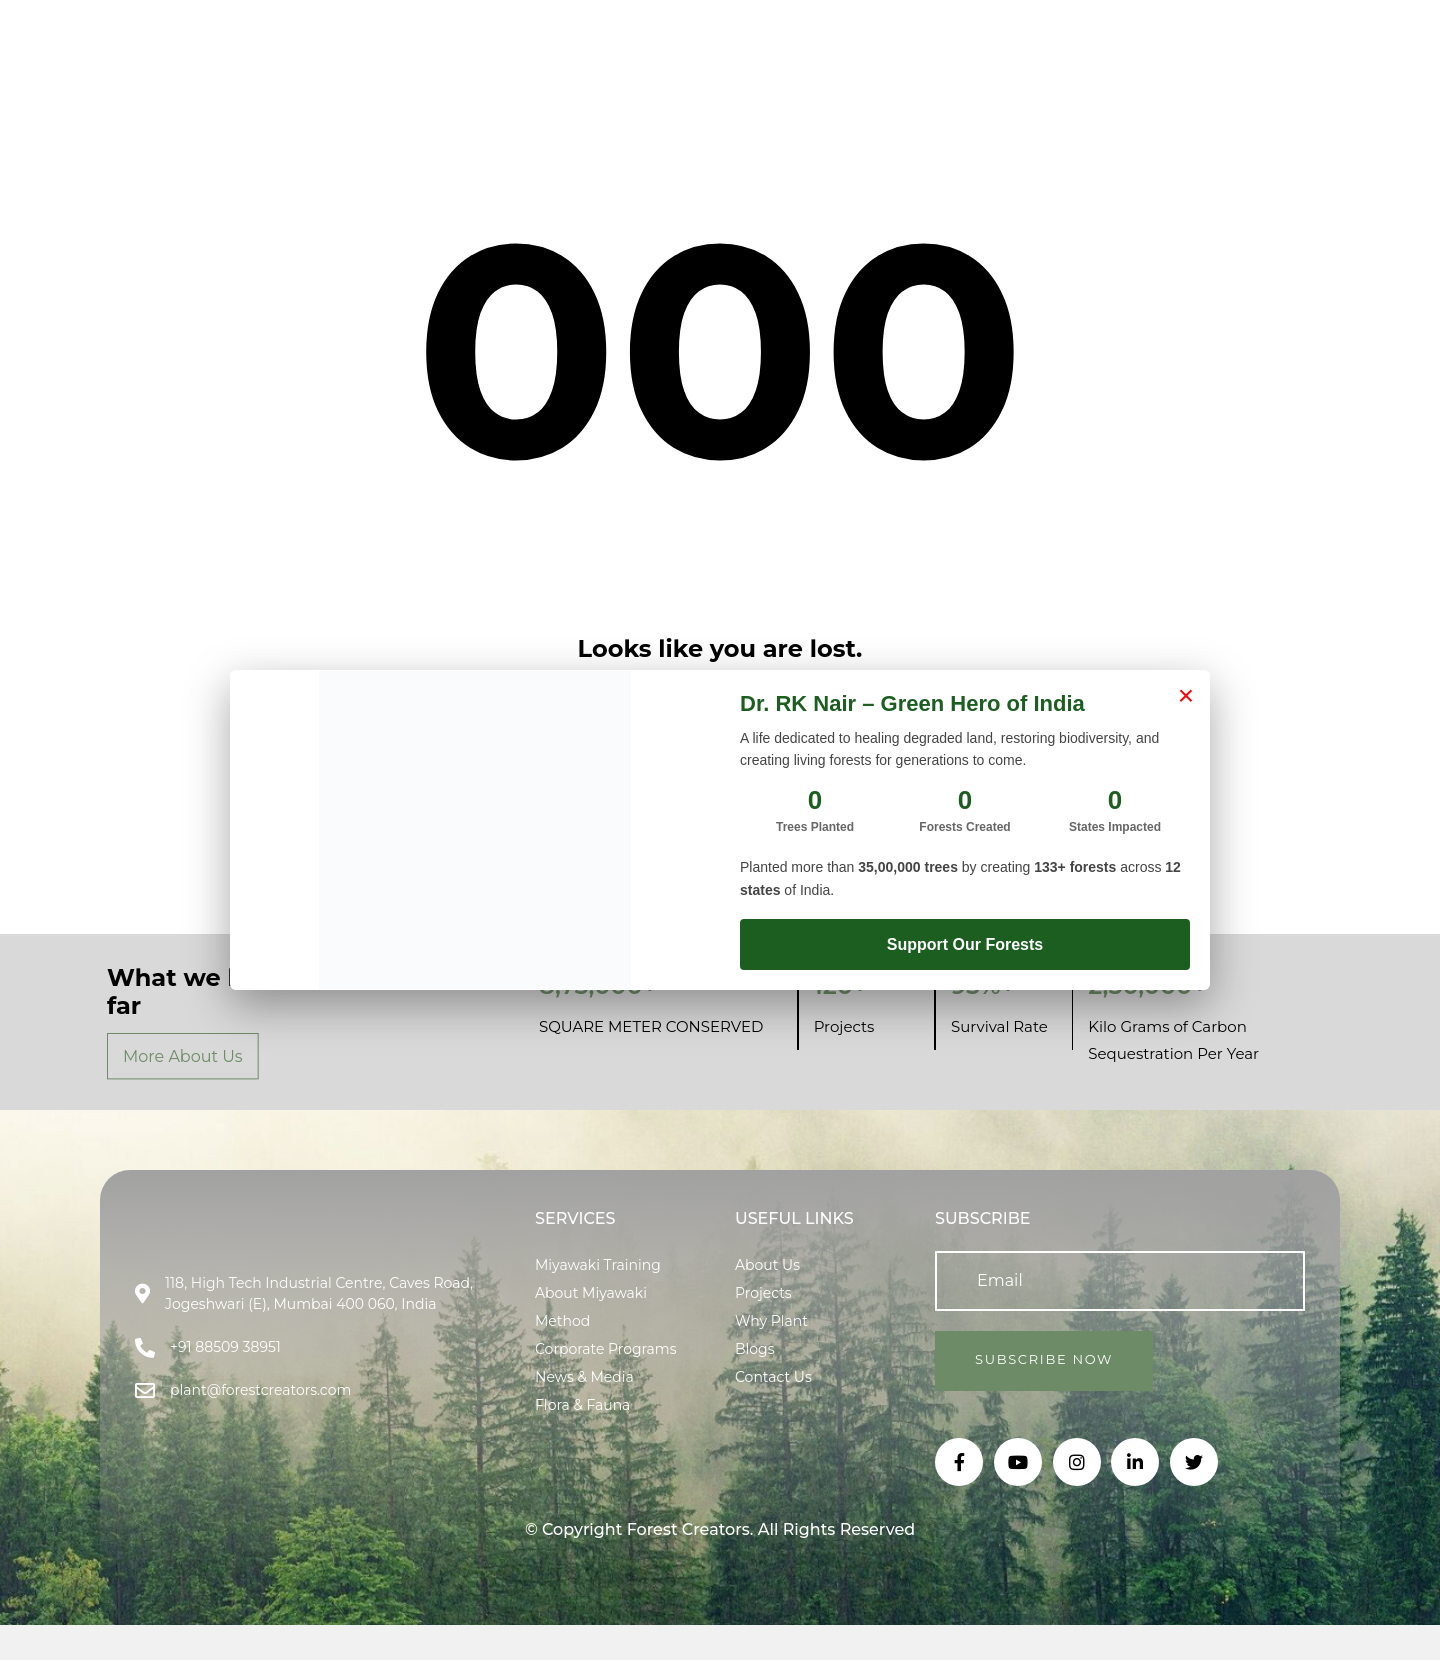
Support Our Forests (965, 944)
